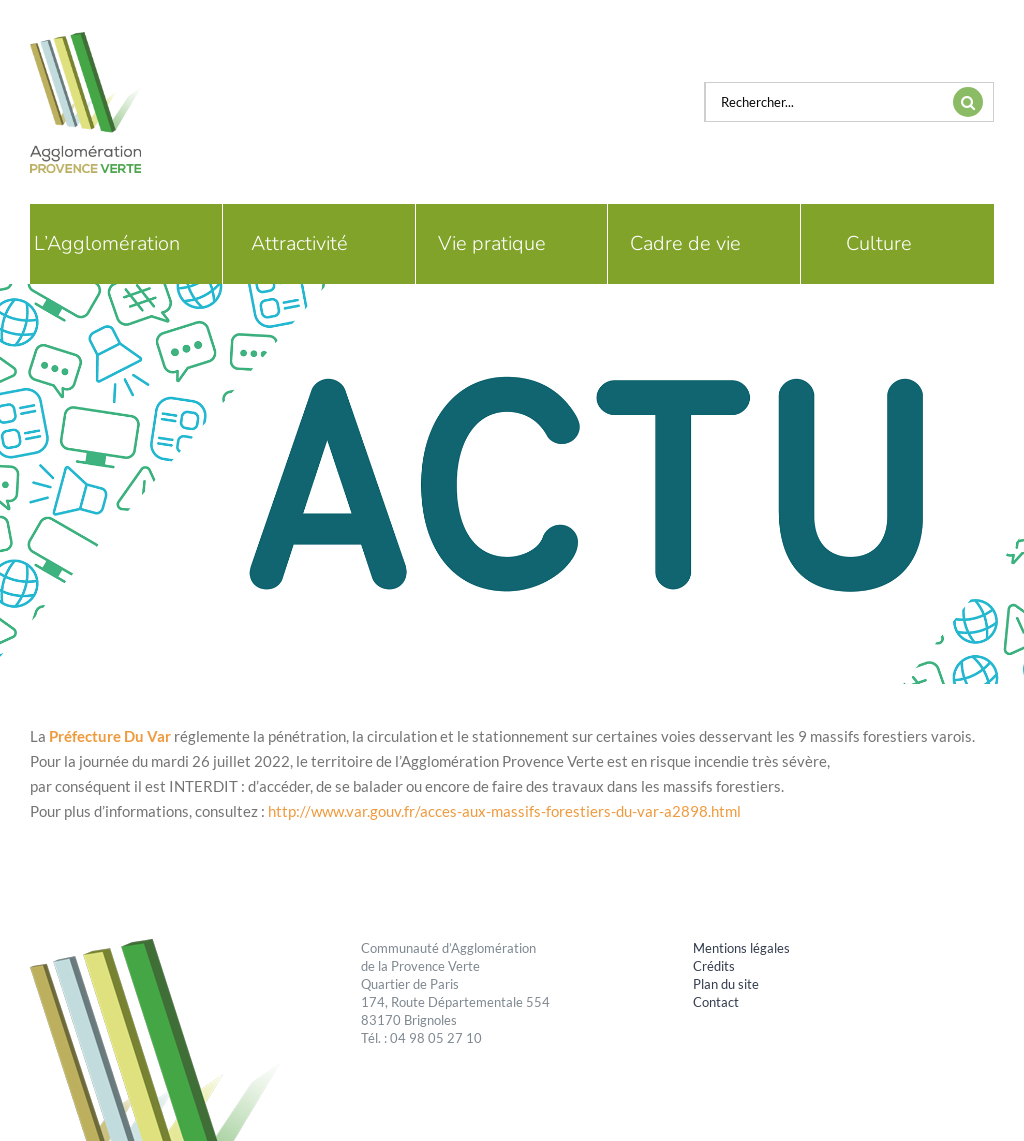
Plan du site (726, 984)
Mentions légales (741, 948)
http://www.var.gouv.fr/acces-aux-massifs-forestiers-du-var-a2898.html (504, 811)
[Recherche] (968, 102)
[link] (110, 736)
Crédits (714, 966)
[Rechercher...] (824, 102)
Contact (716, 1002)
